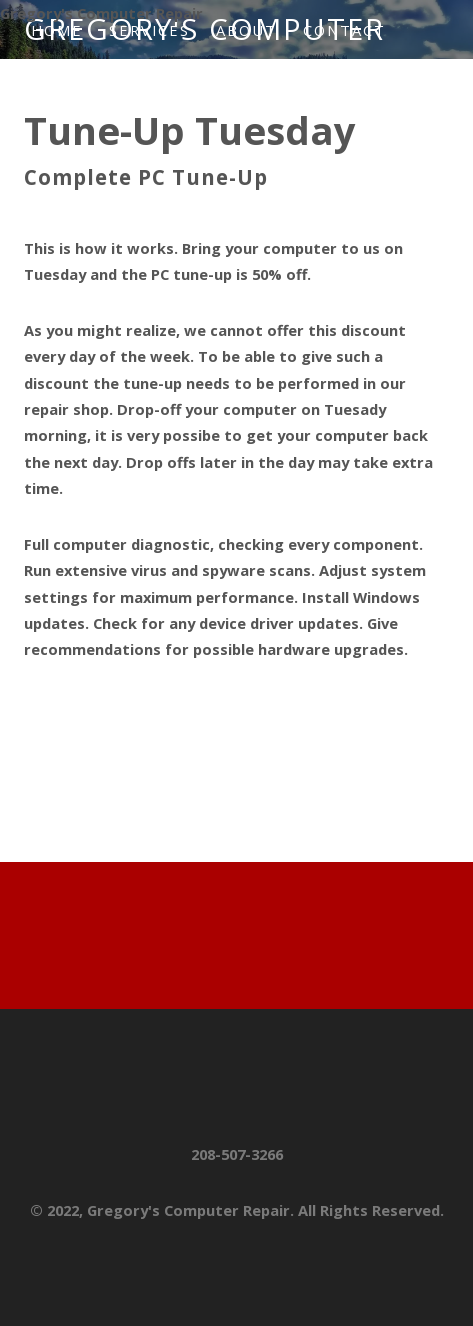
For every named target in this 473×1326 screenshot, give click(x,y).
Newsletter (96, 89)
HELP (203, 89)
